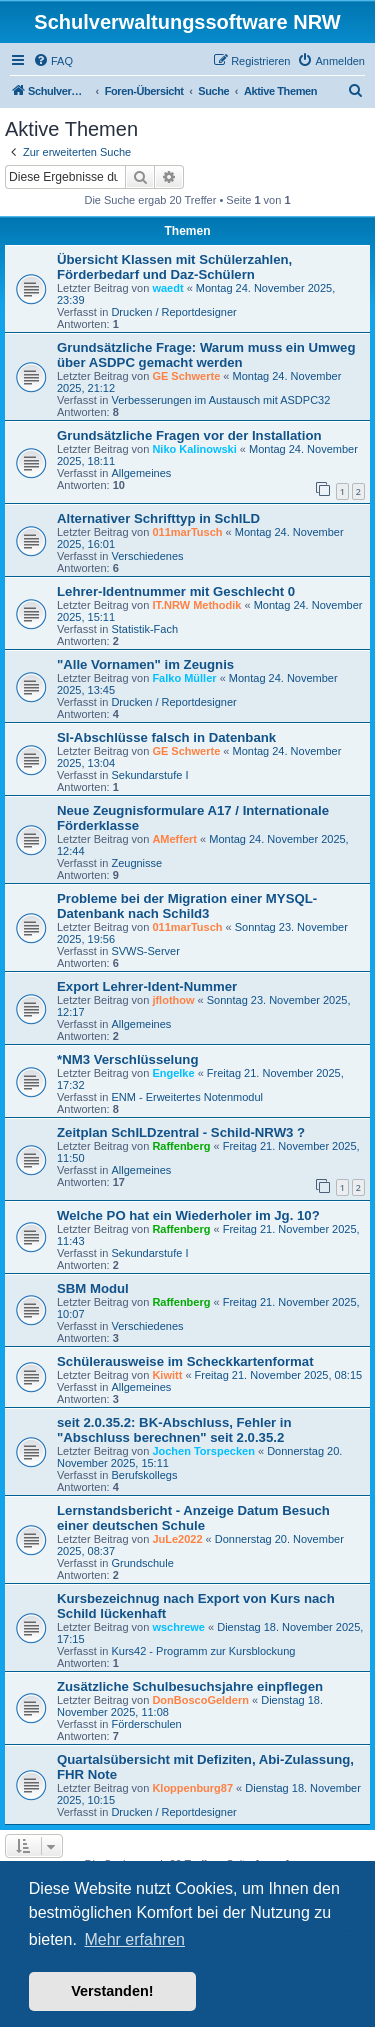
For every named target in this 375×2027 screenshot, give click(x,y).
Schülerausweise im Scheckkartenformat (185, 1361)
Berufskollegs (144, 1475)
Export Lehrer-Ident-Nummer (147, 986)
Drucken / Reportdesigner (173, 312)
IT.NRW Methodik (196, 605)
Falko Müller (184, 678)
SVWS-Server (145, 951)
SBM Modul (93, 1288)
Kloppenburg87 (192, 1788)
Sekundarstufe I (149, 775)
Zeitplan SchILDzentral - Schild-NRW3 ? (181, 1132)
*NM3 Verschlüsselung (127, 1059)
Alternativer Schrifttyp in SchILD (158, 518)
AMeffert (174, 839)
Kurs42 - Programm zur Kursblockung (203, 1651)
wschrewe (178, 1627)
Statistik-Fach (144, 629)
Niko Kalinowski (194, 449)
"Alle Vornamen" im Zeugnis (145, 664)
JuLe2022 (177, 1539)
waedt (167, 288)
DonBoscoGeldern (200, 1700)
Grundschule (142, 1563)
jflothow (173, 1000)
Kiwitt (167, 1375)
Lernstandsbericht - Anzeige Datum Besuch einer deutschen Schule (193, 1518)
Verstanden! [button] (112, 1991)
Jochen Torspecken (203, 1451)
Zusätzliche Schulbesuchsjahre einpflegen (190, 1686)
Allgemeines (141, 473)
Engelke (173, 1073)
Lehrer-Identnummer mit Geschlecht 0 (176, 591)
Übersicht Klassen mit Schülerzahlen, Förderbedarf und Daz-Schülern (174, 267)
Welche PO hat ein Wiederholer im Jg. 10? (188, 1215)
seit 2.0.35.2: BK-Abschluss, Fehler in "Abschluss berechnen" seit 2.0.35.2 (174, 1430)
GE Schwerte (186, 376)
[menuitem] (53, 61)
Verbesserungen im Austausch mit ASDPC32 (220, 400)
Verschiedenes (147, 556)
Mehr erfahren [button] (134, 1939)
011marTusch (187, 532)
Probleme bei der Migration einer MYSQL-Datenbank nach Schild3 (187, 906)
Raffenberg (181, 1146)
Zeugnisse (136, 863)
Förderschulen (146, 1724)
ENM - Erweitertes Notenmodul (187, 1097)
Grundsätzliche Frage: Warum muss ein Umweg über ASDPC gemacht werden (206, 355)
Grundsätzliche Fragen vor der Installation (189, 435)
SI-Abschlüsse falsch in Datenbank (166, 737)
